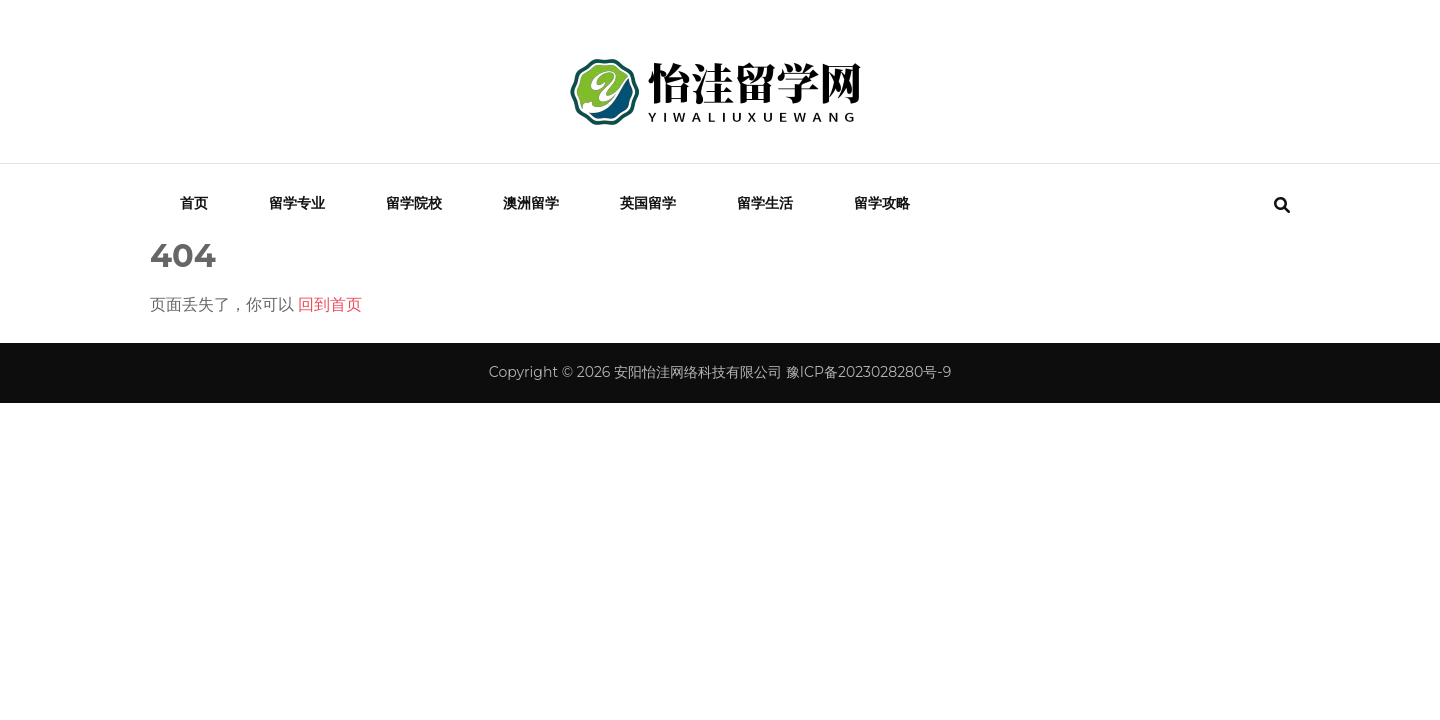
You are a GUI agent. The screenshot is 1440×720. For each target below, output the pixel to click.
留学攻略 (882, 203)
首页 (194, 203)
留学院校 (414, 203)
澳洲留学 (531, 203)
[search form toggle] (1282, 205)
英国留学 (648, 203)
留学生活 (765, 203)
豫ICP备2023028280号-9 (868, 372)
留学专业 (297, 203)
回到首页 (330, 304)
